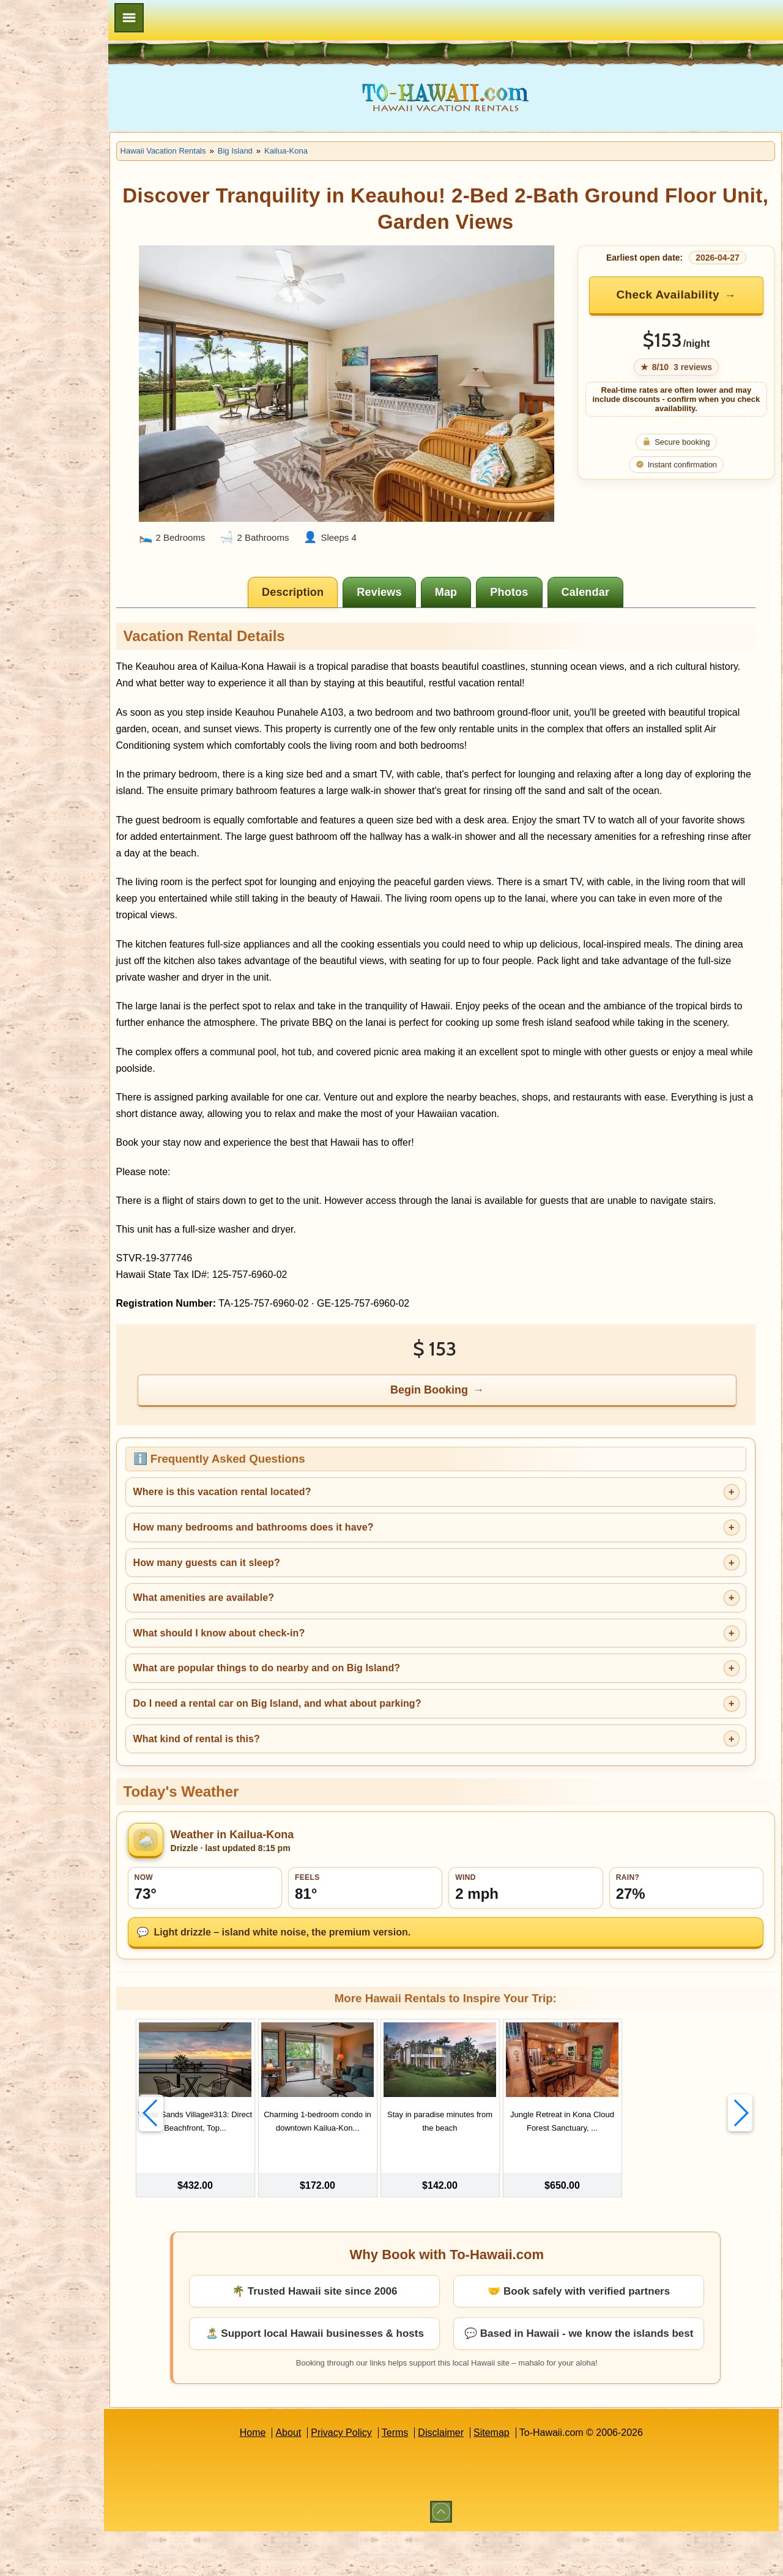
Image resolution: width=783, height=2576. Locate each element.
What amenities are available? (261, 1636)
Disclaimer (469, 2477)
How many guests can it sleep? (263, 1601)
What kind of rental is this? (253, 1777)
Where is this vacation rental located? (279, 1531)
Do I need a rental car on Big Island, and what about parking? (334, 1742)
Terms (423, 2477)
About (317, 2477)
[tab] (322, 581)
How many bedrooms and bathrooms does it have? (310, 1566)
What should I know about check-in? (276, 1671)
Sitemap (520, 2477)
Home (281, 2477)
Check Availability (676, 294)
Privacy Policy (370, 2477)
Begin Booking (458, 1428)
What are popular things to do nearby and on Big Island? (324, 1707)
